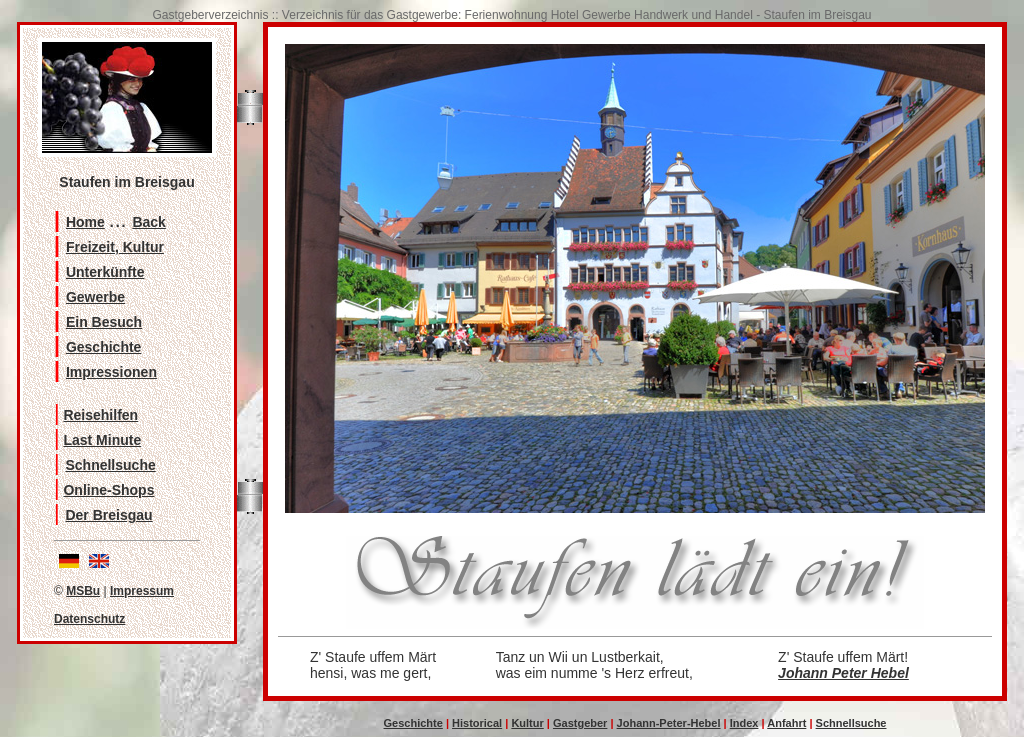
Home (85, 222)
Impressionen (111, 372)
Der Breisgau (108, 515)
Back (148, 222)
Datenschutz (89, 619)
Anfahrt (786, 723)
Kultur (527, 723)
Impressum (142, 591)
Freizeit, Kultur (115, 247)
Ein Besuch (104, 322)
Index (744, 723)
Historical (477, 723)
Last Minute (102, 440)
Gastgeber (580, 723)
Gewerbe (95, 297)
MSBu (83, 591)
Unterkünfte (105, 272)
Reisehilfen (100, 415)
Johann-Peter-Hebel (669, 723)
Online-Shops (108, 490)
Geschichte (103, 347)
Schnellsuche (110, 465)
